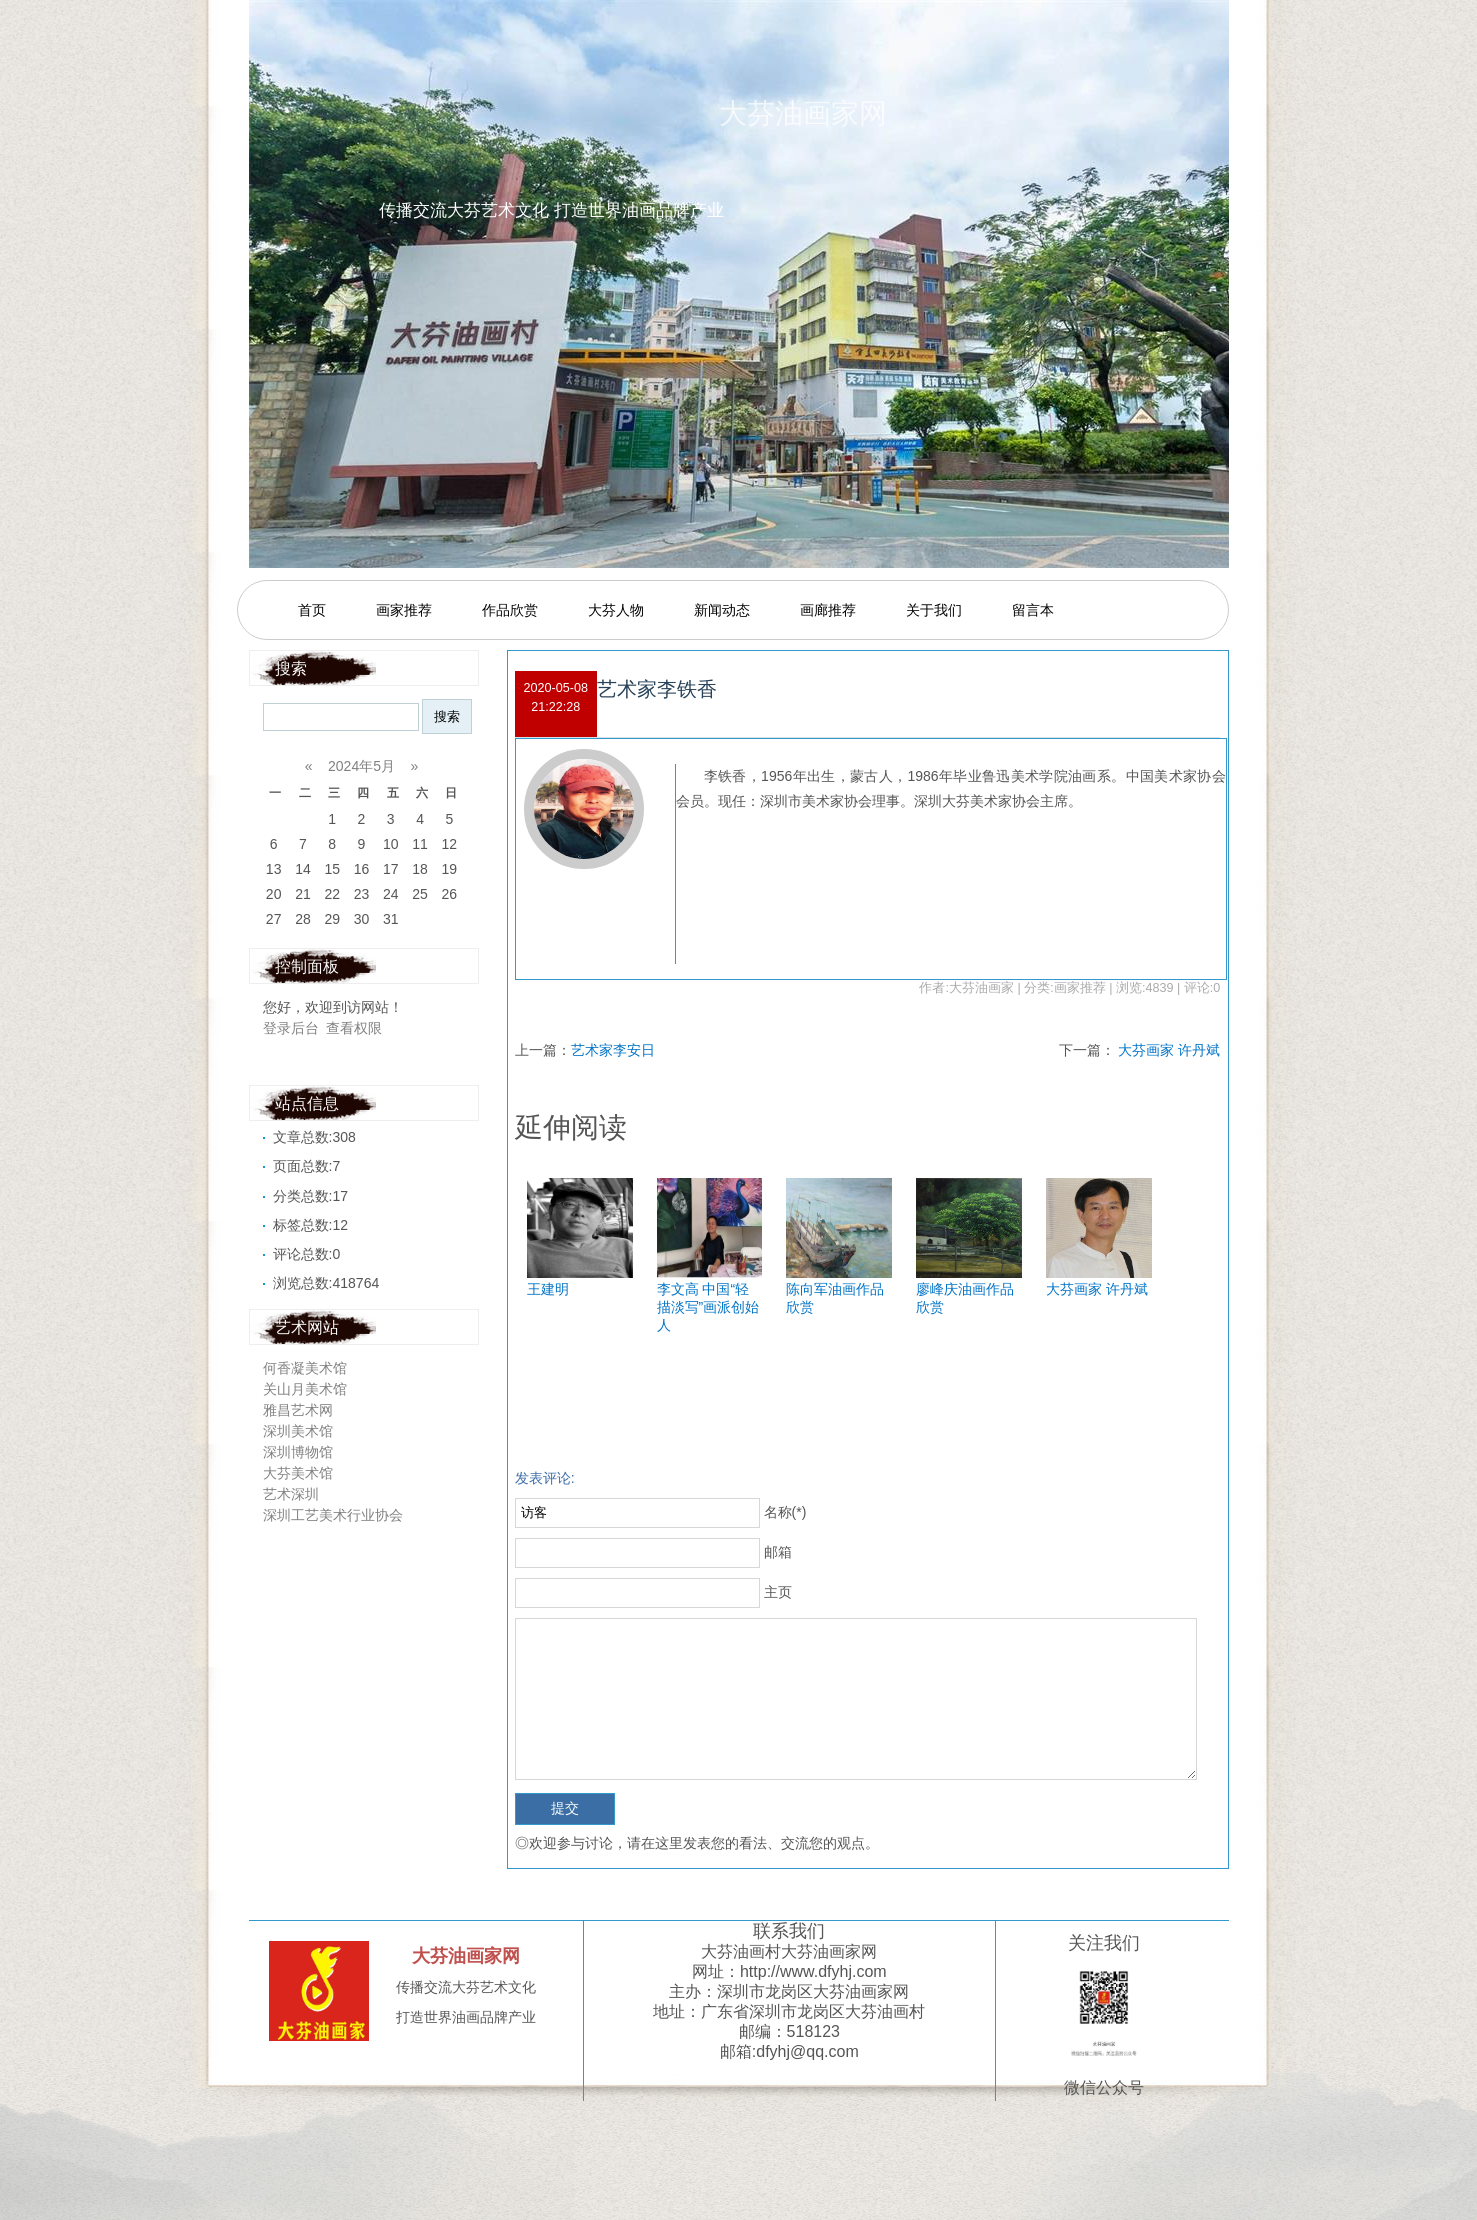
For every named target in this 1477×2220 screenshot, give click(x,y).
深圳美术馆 (302, 1431)
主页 (778, 1592)
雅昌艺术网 (302, 1410)
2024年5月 (361, 766)
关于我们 (934, 610)
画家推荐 (404, 610)
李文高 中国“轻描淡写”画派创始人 (708, 1307)
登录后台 (291, 1028)
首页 (312, 610)
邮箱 (778, 1552)
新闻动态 (722, 610)
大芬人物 (616, 610)
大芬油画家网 (829, 113)
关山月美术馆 (309, 1389)
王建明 (548, 1289)
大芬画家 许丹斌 (1169, 1050)
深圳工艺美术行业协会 (335, 1515)
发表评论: (545, 1478)
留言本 (1033, 610)
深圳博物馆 (302, 1452)
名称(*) (785, 1512)
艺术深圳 (293, 1494)
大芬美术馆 (302, 1473)
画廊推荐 (828, 610)
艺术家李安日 (613, 1050)
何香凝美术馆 (309, 1368)
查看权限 (354, 1028)
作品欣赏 (510, 610)
